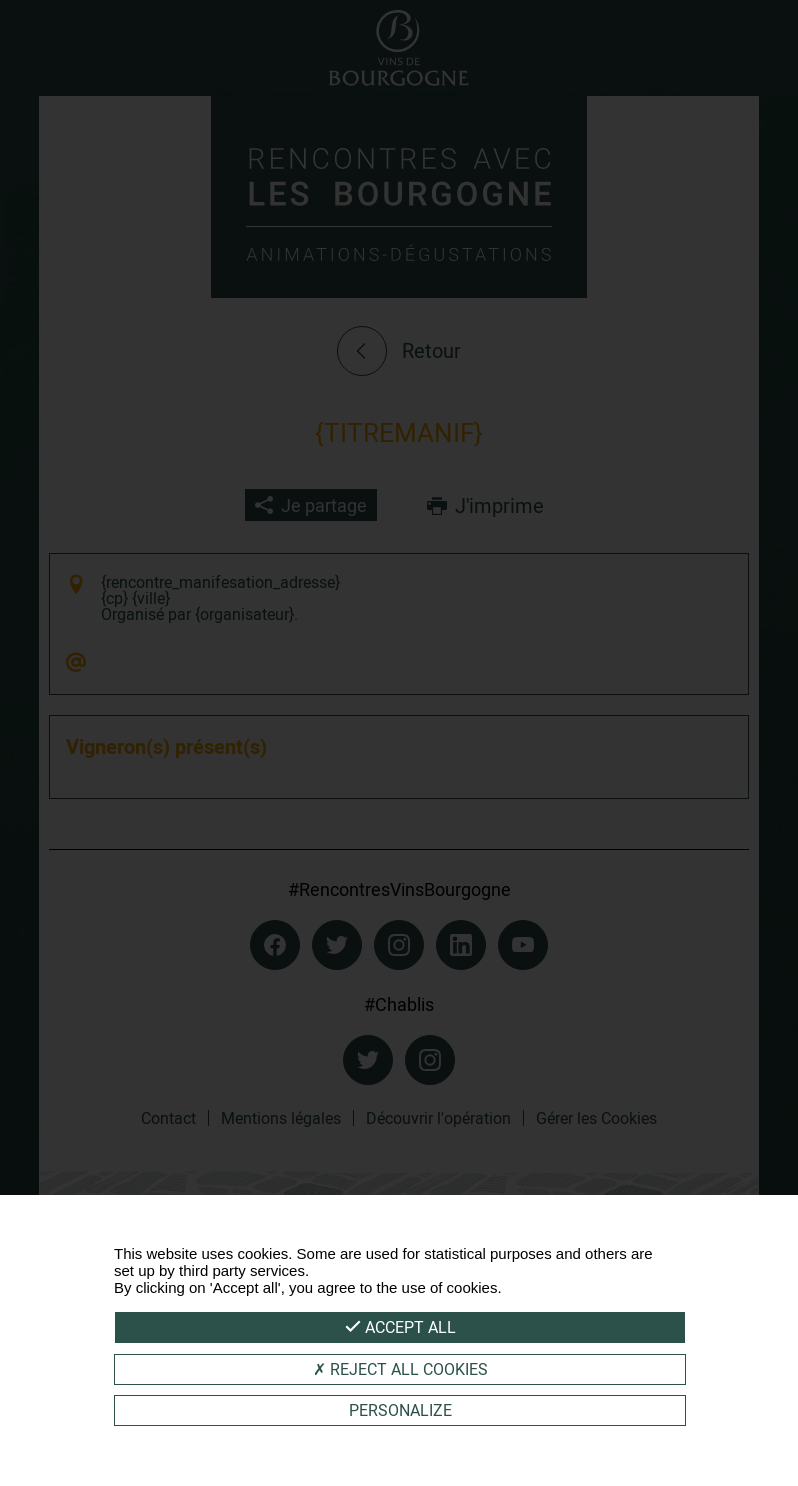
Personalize (400, 1410)
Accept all (400, 1327)
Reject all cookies (400, 1369)
